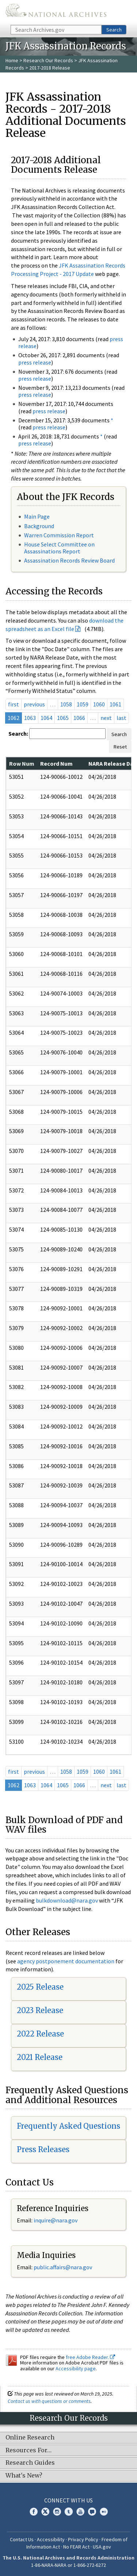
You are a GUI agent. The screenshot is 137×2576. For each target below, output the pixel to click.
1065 (63, 717)
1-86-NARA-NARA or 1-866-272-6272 (68, 2565)
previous (34, 704)
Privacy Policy (83, 2539)
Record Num (56, 763)
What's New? (23, 2475)
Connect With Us (68, 2500)
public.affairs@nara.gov (63, 2267)
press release (34, 362)
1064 (46, 717)
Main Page (37, 516)
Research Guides (30, 2463)
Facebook (33, 2511)
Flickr (103, 2511)
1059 (82, 704)
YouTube (80, 2511)
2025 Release (40, 1986)
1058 (66, 704)
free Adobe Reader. (90, 2357)
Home (11, 60)
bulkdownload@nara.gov (67, 1900)
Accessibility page (76, 2368)
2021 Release (39, 2057)
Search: (18, 733)
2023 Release (40, 2010)
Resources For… (28, 2450)
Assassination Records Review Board (69, 560)
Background (39, 526)
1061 (115, 704)
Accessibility (51, 2539)
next (106, 717)
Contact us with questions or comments (49, 2401)
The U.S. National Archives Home (55, 12)
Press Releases (43, 2149)
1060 (99, 704)
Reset (120, 746)
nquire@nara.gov (56, 2220)
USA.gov (102, 2546)
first (13, 704)
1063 (30, 717)
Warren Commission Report (59, 535)
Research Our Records (48, 60)
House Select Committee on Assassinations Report (59, 548)
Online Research (29, 2437)
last (121, 717)
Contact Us (22, 2539)
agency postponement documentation (65, 1961)
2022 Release (40, 2033)
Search (114, 29)
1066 (79, 717)
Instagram (57, 2511)
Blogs (92, 2511)
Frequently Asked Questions (68, 2126)
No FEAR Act (76, 2546)
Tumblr (68, 2511)
